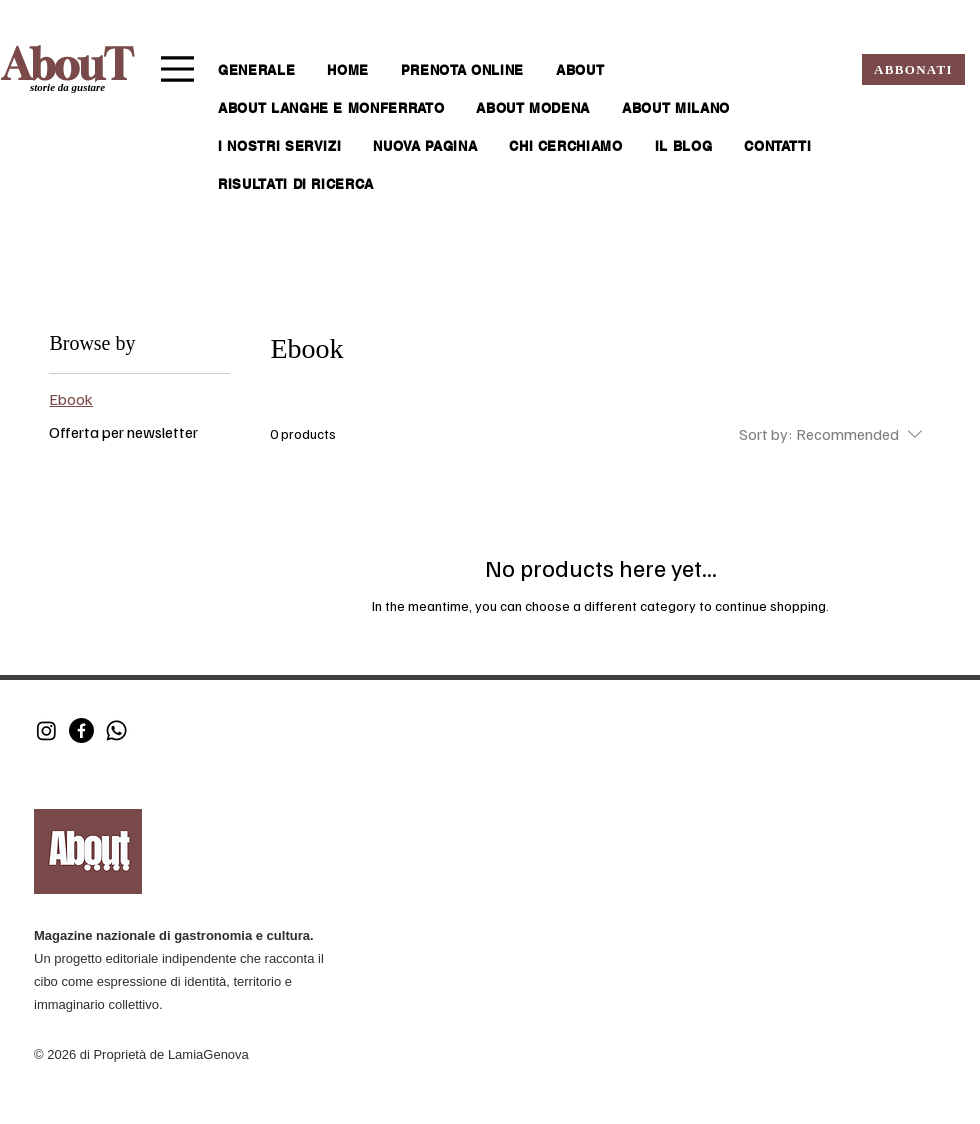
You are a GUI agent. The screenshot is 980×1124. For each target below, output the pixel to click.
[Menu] (177, 69)
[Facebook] (81, 730)
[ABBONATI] (913, 69)
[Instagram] (46, 730)
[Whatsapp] (116, 730)
